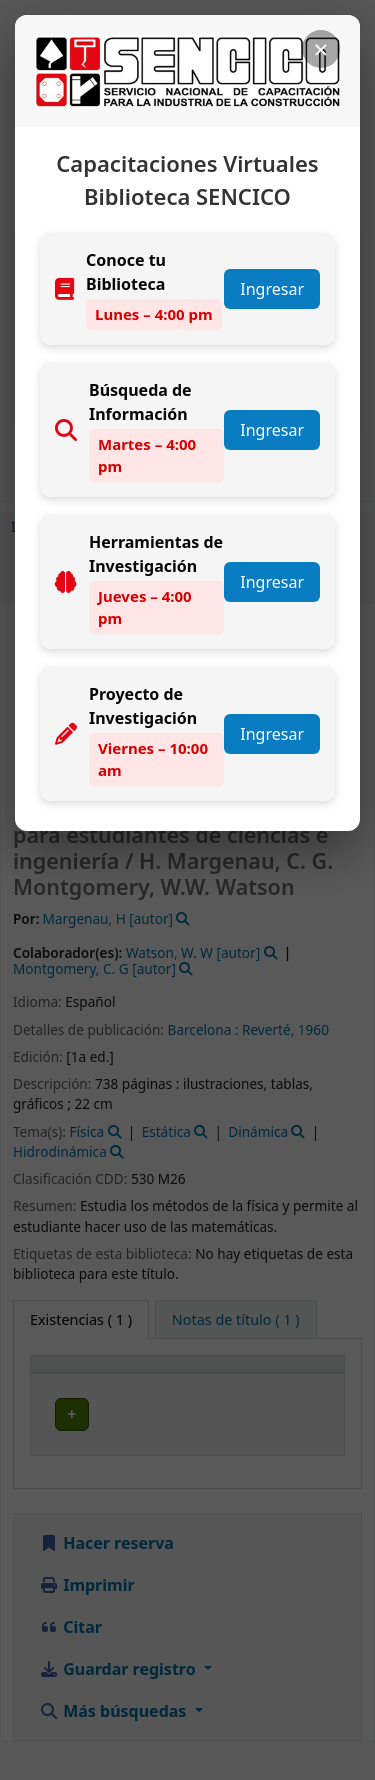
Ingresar (272, 289)
